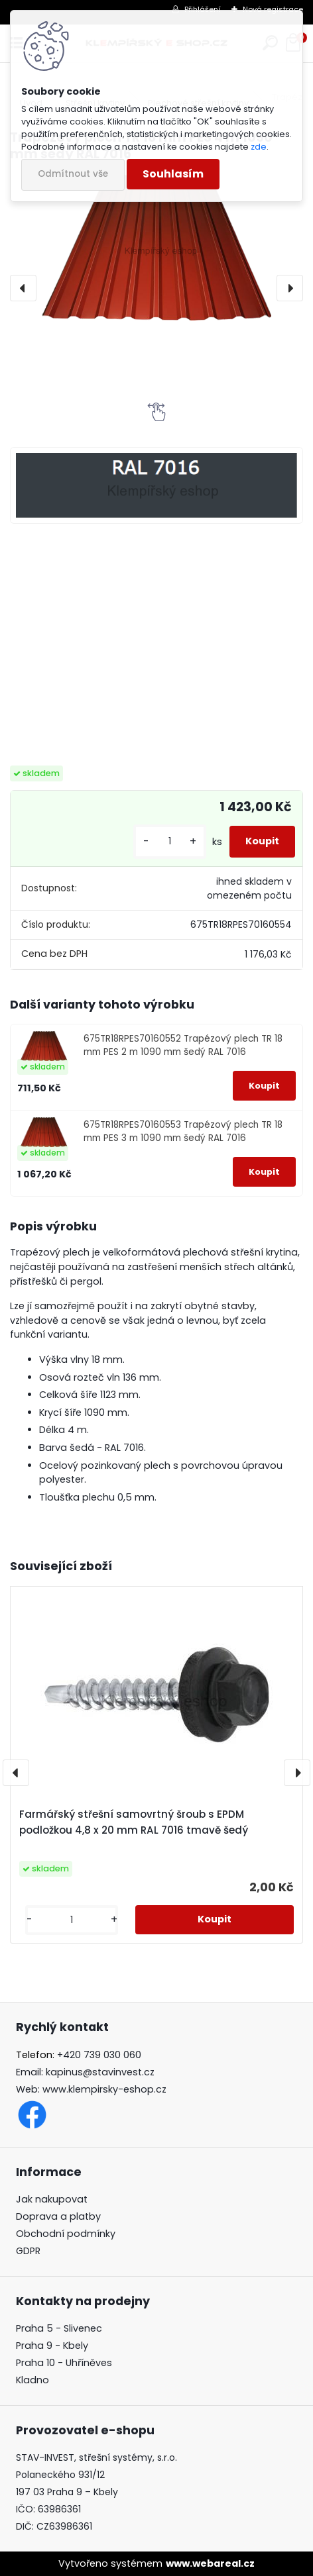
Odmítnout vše (73, 174)
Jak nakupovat (52, 2199)
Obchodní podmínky (65, 2233)
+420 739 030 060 (99, 2054)
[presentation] (23, 288)
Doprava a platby (58, 2216)
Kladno (32, 2380)
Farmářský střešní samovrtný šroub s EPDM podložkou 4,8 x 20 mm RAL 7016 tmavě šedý (133, 1822)
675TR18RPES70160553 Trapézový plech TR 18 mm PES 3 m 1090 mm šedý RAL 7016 (183, 1131)
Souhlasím (173, 173)
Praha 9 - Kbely (52, 2345)
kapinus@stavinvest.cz (100, 2072)
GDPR (28, 2250)
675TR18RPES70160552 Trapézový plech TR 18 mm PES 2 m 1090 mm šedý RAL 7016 (183, 1045)
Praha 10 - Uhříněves (64, 2362)
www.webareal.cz (210, 2563)
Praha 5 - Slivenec (59, 2328)
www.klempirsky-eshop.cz (104, 2089)
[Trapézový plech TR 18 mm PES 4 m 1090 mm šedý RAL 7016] (156, 246)
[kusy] (170, 841)
